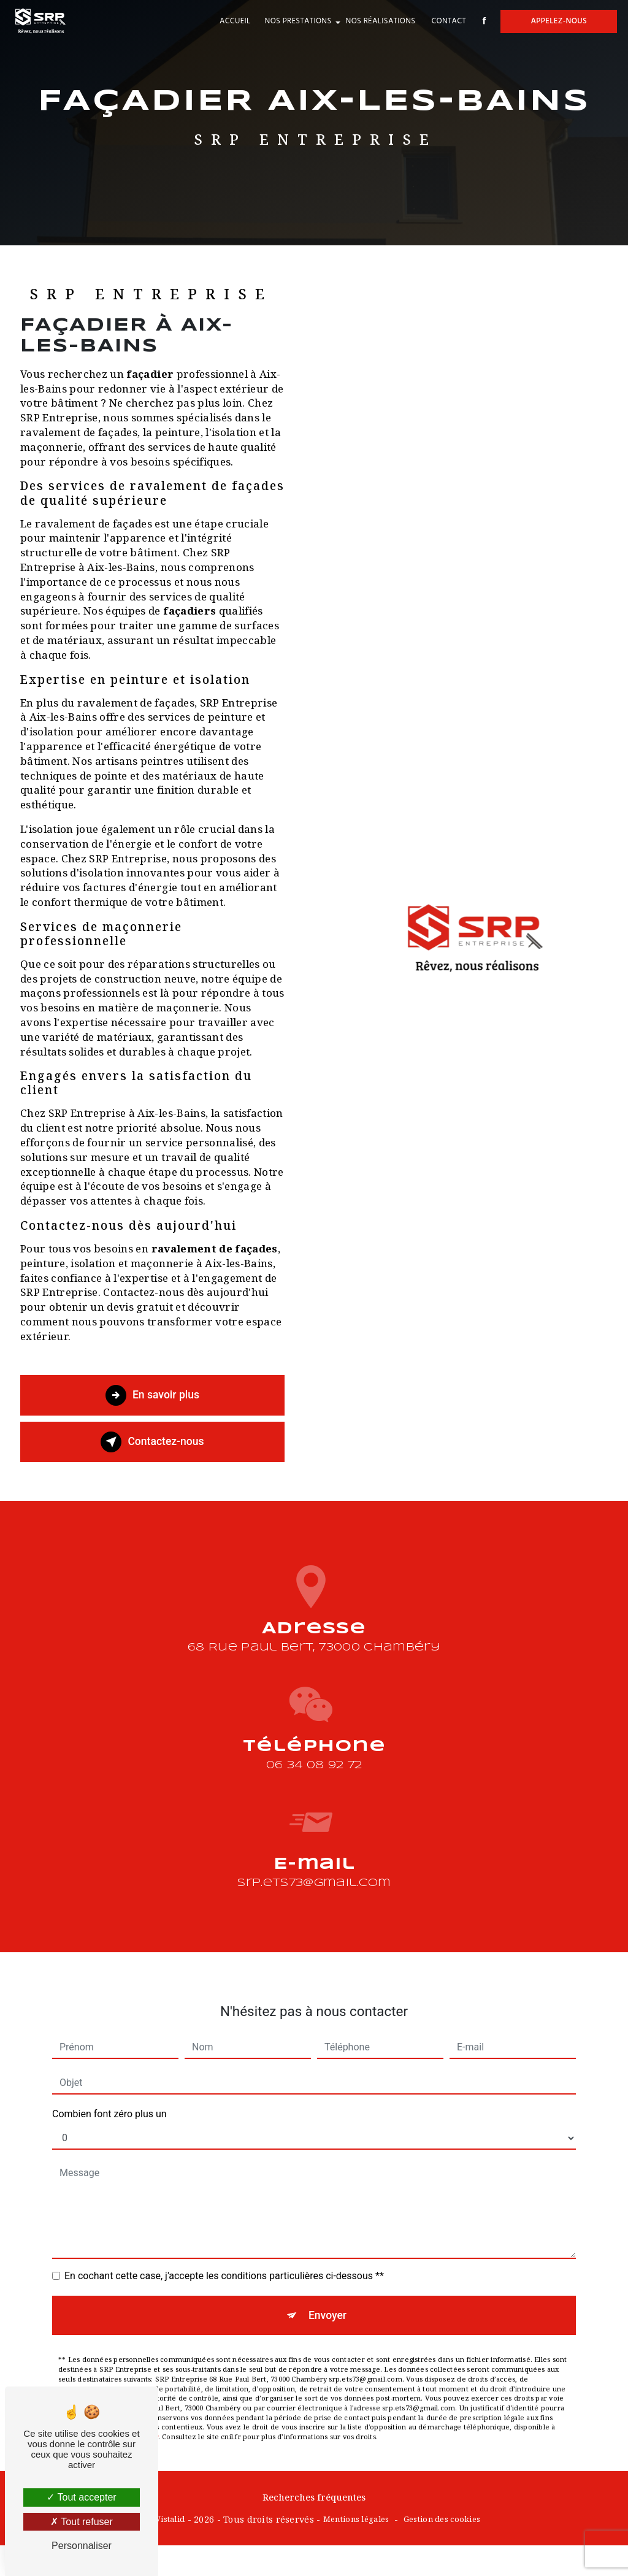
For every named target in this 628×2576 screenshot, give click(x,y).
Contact (443, 21)
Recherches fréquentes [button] (314, 2498)
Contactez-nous (153, 1442)
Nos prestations (292, 21)
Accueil (230, 21)
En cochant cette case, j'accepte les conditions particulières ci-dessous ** (224, 2231)
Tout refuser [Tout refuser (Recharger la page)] (81, 2522)
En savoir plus (152, 1395)
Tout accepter (81, 2497)
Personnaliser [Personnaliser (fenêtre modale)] (82, 2545)
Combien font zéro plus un (109, 2070)
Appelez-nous (554, 21)
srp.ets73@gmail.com (314, 1839)
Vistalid (170, 2520)
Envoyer (328, 2271)
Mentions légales (356, 2520)
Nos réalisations (375, 21)
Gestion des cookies (442, 2520)
